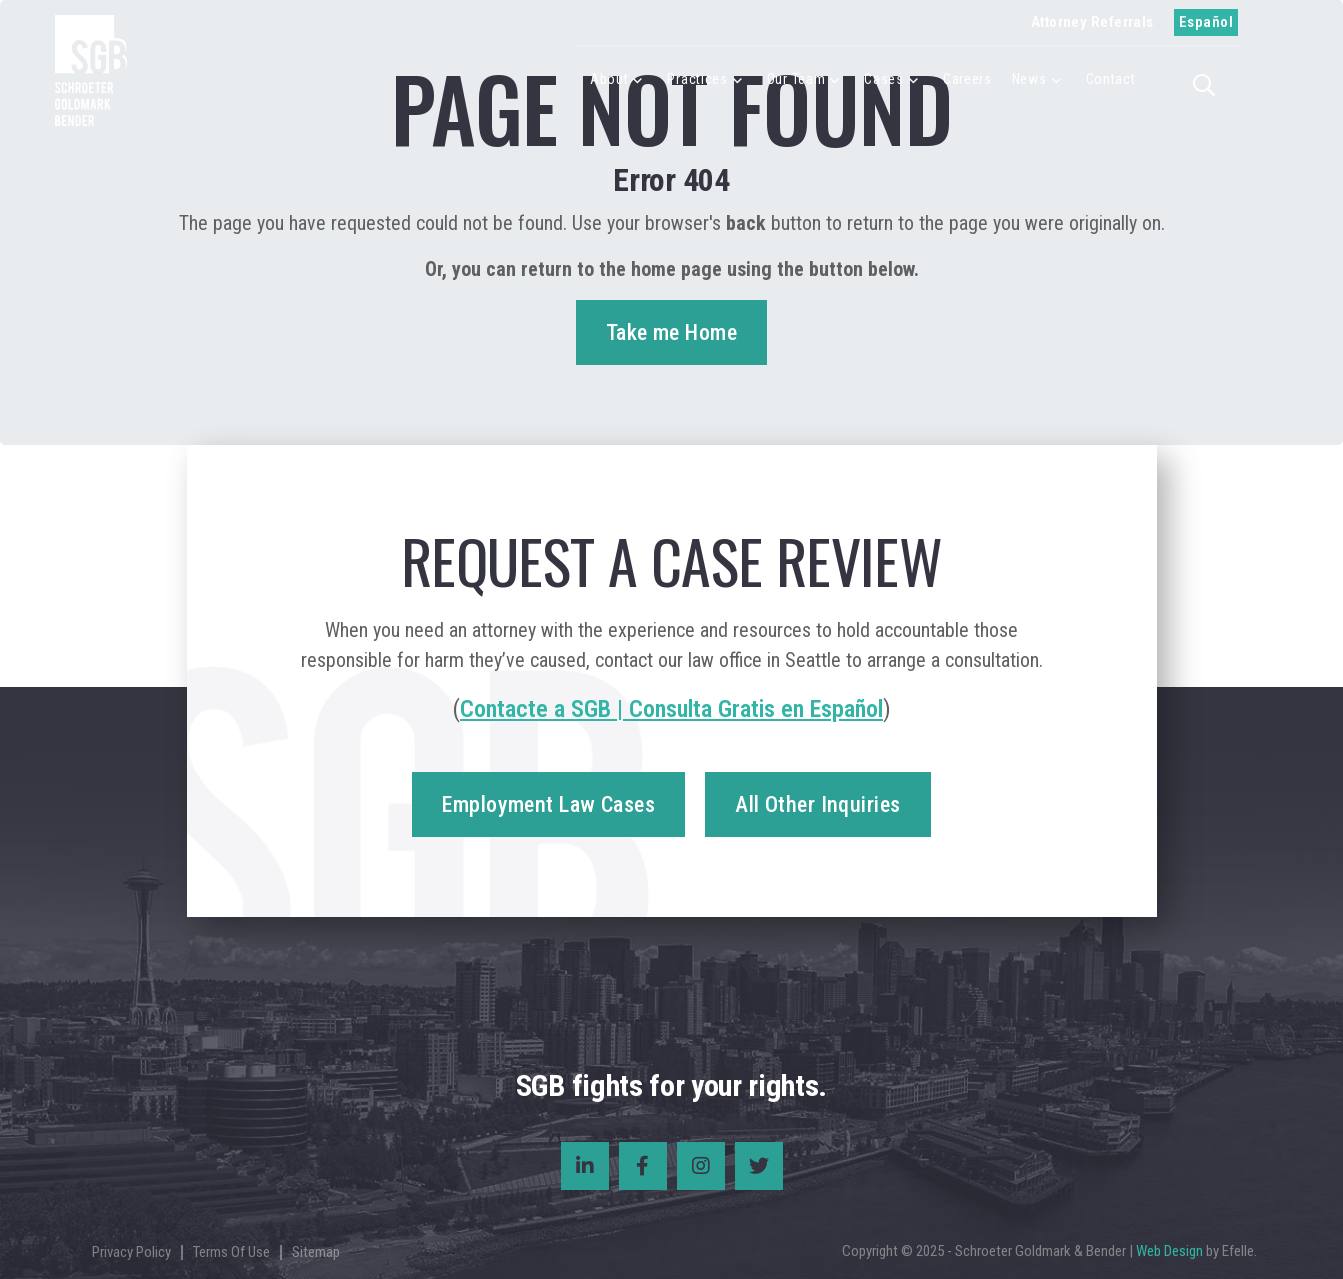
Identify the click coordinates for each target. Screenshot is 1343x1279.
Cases (884, 79)
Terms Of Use (231, 1252)
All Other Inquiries (817, 804)
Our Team (796, 79)
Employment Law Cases (548, 804)
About (609, 79)
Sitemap (316, 1252)
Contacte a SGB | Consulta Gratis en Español (671, 709)
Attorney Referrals (1092, 22)
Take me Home (671, 332)
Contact (1111, 79)
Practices (697, 79)
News (1029, 79)
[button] (1210, 83)
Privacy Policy (131, 1252)
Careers (967, 79)
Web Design (1169, 1251)
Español (1206, 22)
